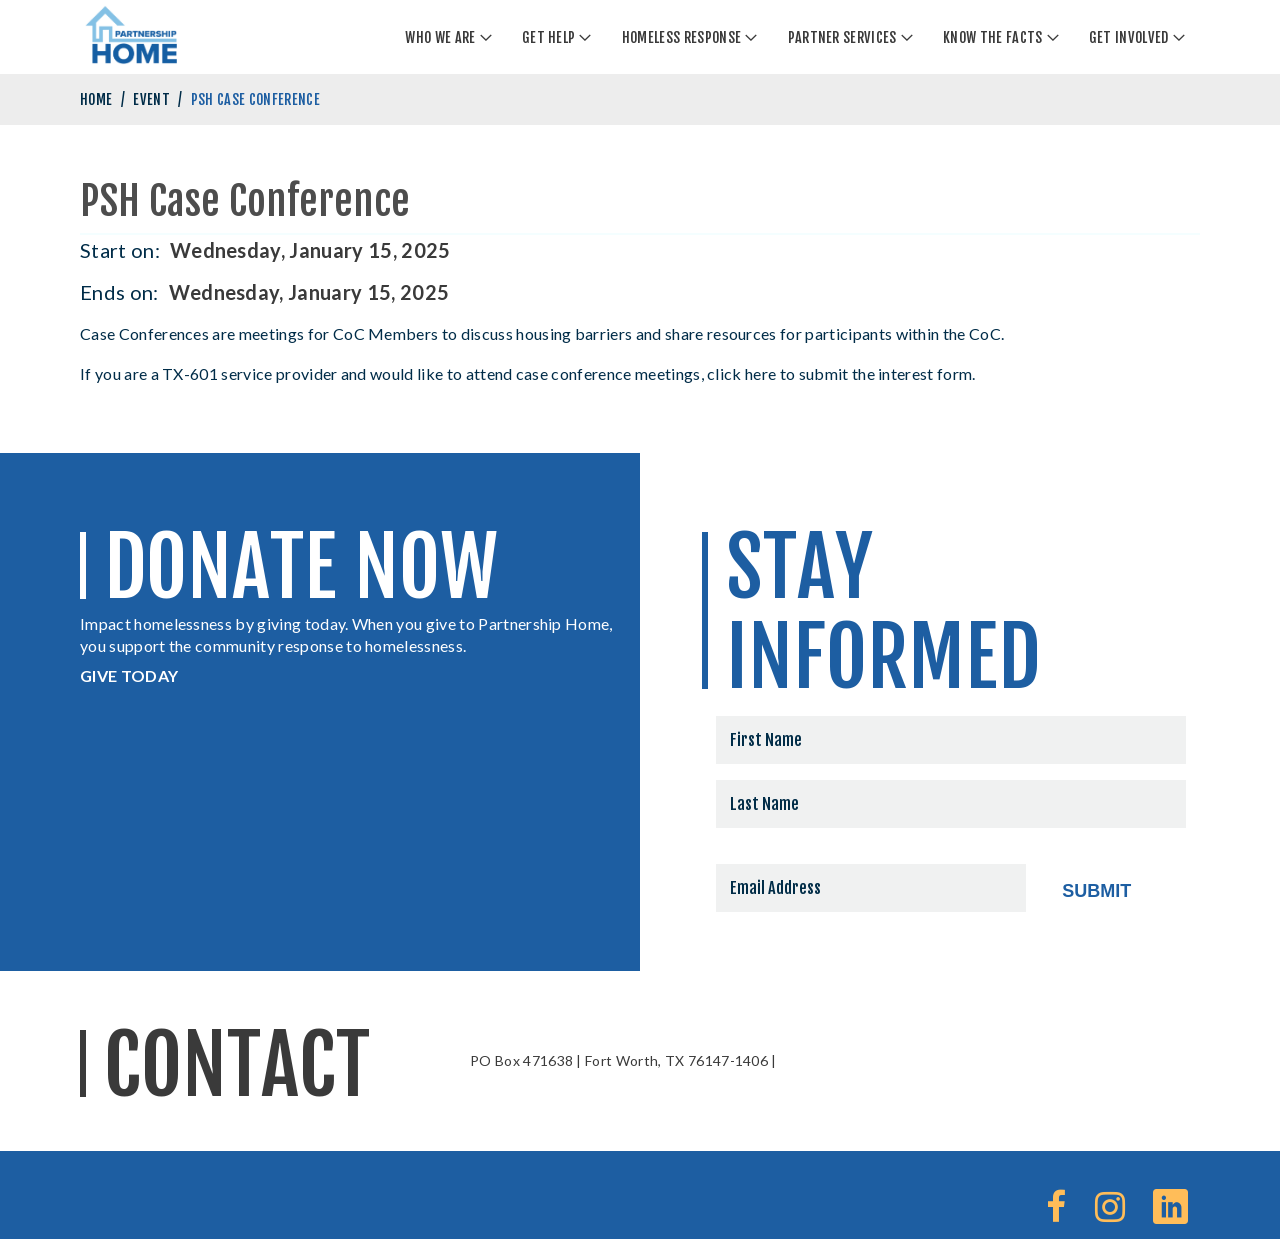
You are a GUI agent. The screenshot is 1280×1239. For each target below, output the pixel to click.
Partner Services (842, 37)
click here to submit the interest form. (843, 373)
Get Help (549, 37)
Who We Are (440, 37)
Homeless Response (681, 37)
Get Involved (1129, 37)
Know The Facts (992, 37)
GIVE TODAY (129, 675)
